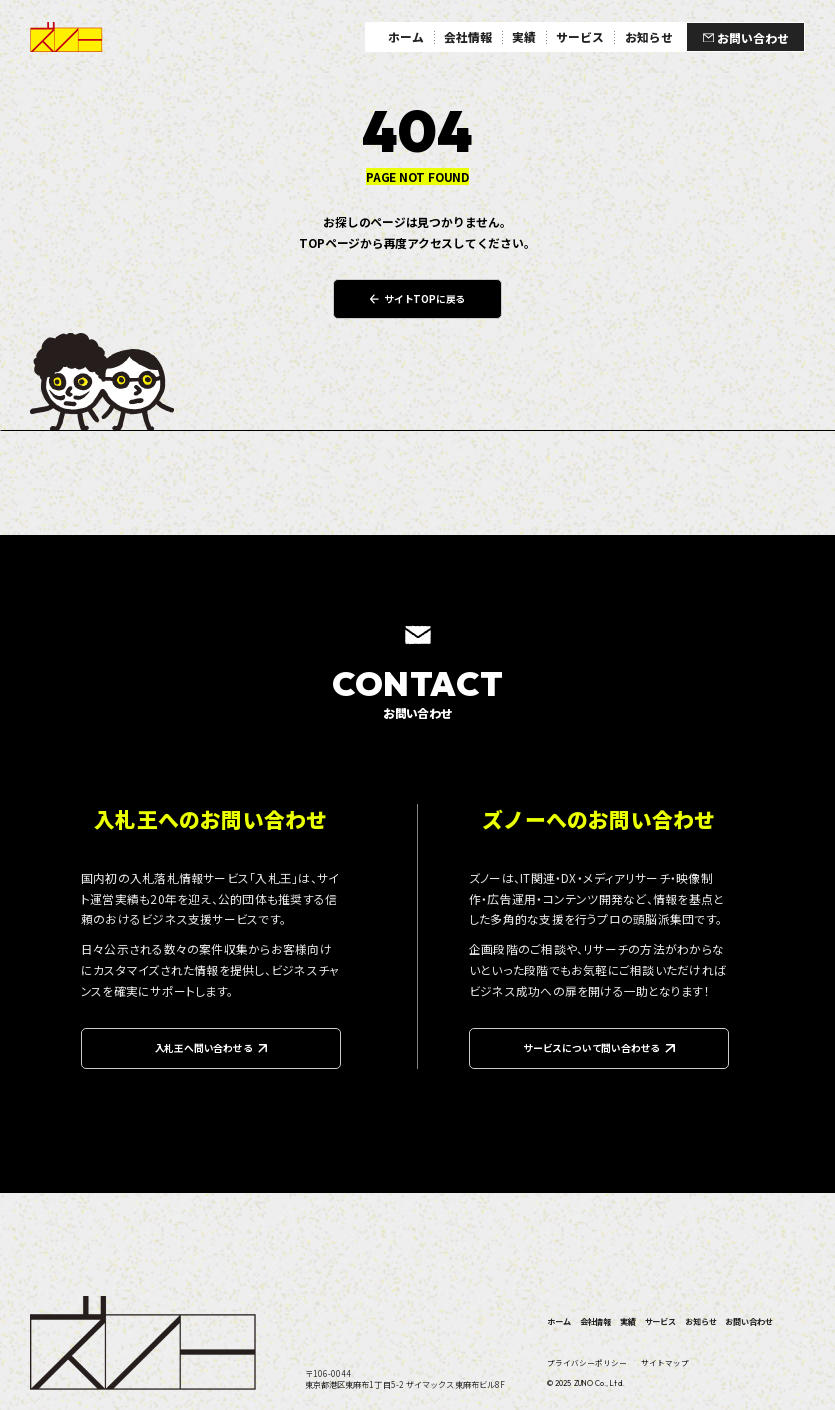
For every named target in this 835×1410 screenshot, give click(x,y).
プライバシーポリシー (587, 1362)
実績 (628, 1321)
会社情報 (595, 1321)
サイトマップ (665, 1362)
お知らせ (700, 1321)
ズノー (66, 37)
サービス (660, 1321)
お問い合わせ (748, 1321)
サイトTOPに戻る (418, 299)
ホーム (558, 1321)
